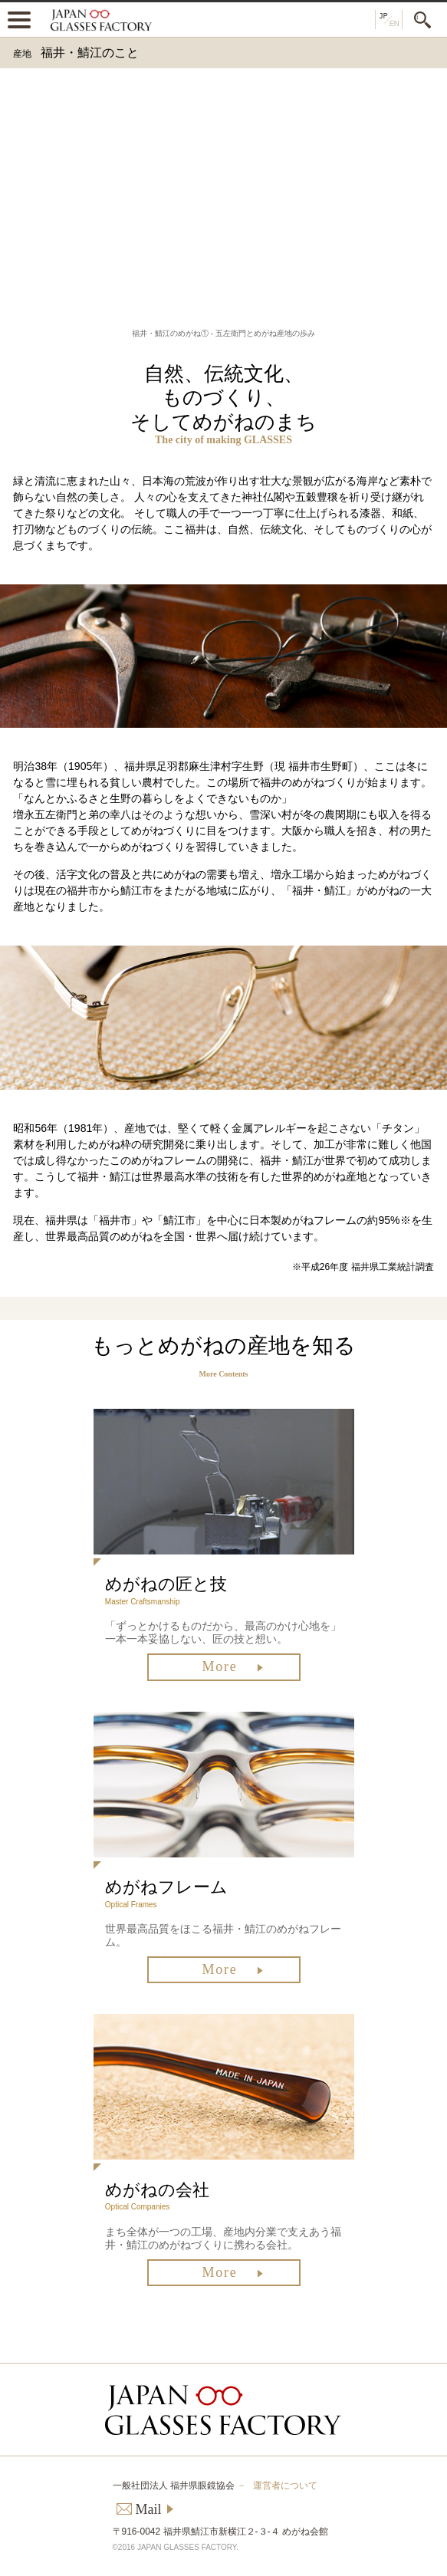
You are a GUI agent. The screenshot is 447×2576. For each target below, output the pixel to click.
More (219, 1666)
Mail (149, 2509)
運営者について (285, 2485)
